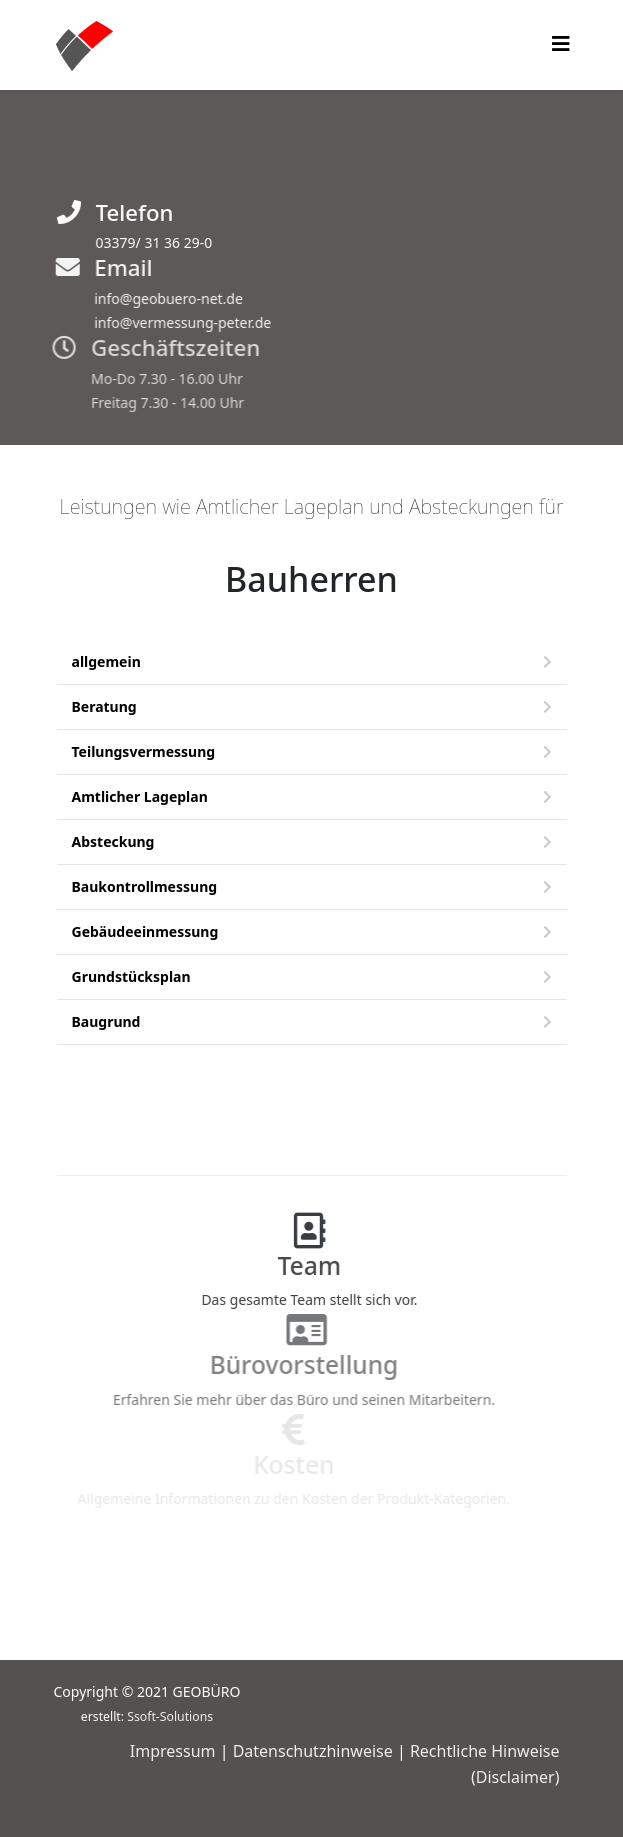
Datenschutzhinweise (313, 1751)
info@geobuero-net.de (162, 298)
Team (298, 1265)
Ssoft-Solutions (170, 1716)
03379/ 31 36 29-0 (151, 242)
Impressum (173, 1751)
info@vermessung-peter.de (176, 322)
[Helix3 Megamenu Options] (561, 43)
